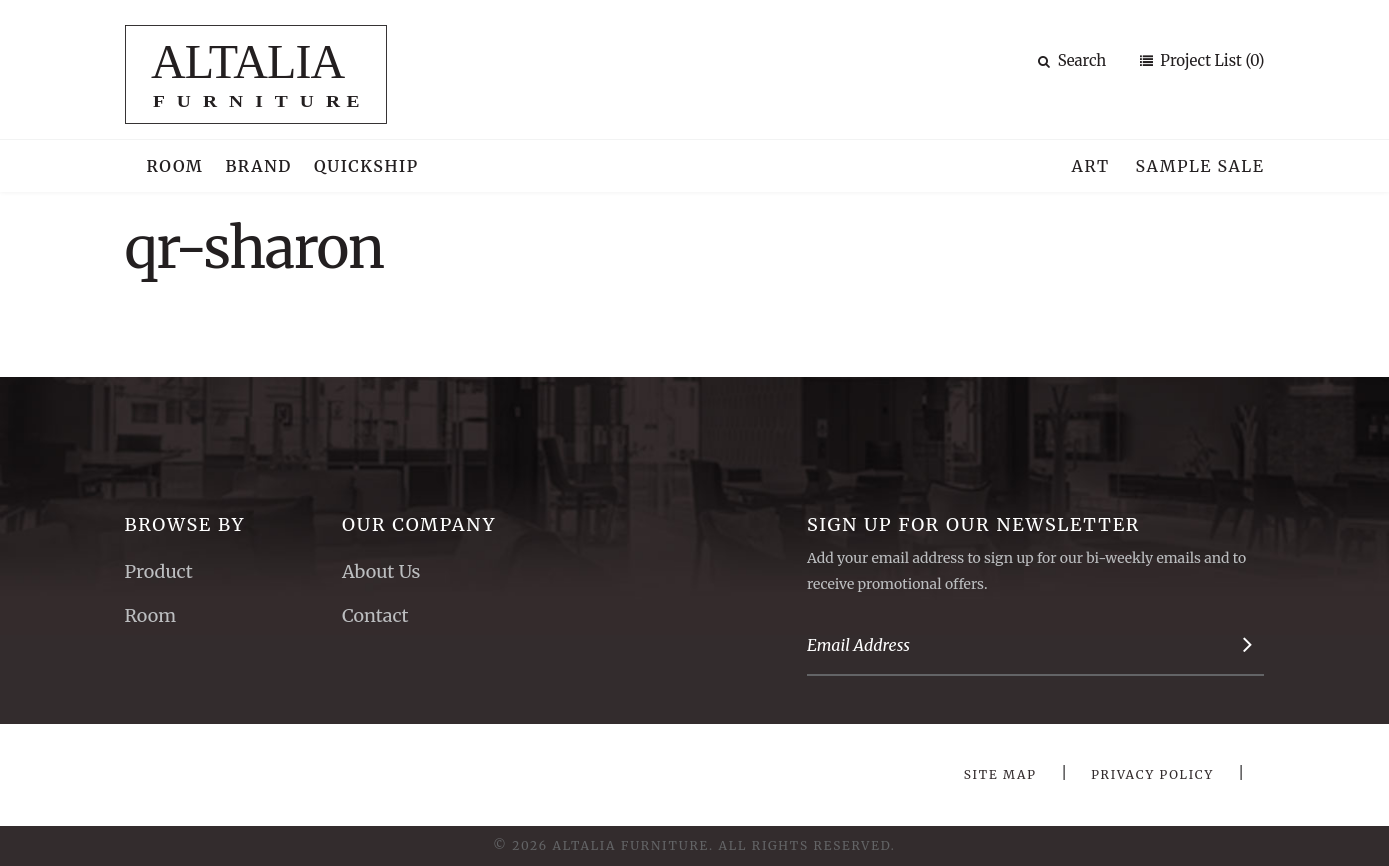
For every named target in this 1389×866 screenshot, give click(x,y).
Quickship (366, 166)
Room (175, 166)
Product (159, 571)
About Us (381, 571)
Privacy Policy (1152, 774)
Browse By (185, 524)
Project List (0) (1211, 60)
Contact (375, 615)
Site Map (1000, 774)
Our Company (419, 524)
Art (1091, 166)
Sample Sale (1199, 166)
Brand (258, 166)
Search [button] (1072, 60)
